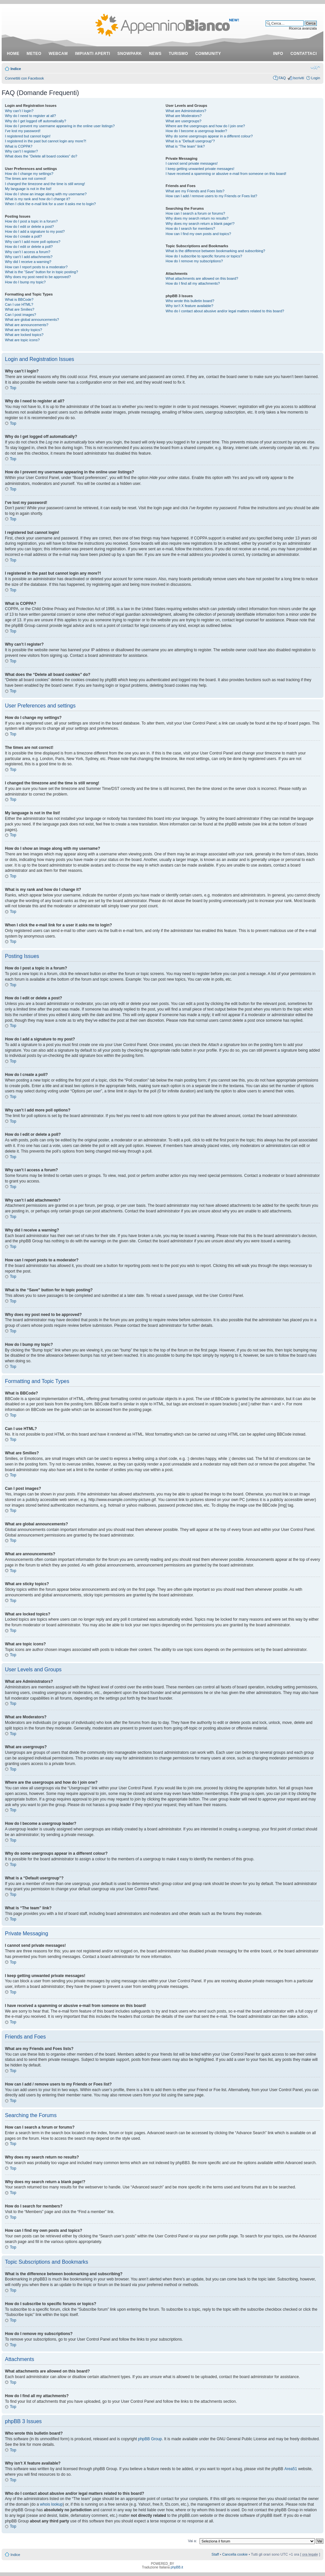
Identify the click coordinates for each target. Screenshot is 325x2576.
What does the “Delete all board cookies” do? (41, 156)
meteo (34, 53)
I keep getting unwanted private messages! (200, 169)
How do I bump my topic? (25, 282)
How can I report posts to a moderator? (36, 267)
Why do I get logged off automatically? (35, 121)
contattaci (304, 53)
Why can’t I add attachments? (29, 257)
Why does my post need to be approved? (38, 277)
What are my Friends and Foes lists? (195, 191)
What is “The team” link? (185, 146)
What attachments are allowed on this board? (202, 278)
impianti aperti (92, 53)
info (278, 53)
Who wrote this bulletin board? (190, 301)
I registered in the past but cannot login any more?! (45, 141)
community (208, 53)
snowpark (130, 53)
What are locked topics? (24, 335)
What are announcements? (26, 325)
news (155, 53)
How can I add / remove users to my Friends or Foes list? (211, 196)
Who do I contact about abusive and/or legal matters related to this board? (225, 311)
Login (315, 78)
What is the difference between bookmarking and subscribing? (215, 251)
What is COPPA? (18, 146)
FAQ (282, 78)
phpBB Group (150, 2438)
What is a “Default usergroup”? (190, 141)
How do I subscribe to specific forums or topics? (204, 256)
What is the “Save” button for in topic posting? (41, 272)
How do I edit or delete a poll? (29, 247)
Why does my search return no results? (197, 218)
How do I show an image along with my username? (46, 194)
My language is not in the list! (28, 189)
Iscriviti (298, 78)
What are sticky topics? (23, 330)
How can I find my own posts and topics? (198, 234)
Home (13, 53)
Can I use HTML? (19, 304)
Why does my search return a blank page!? (200, 224)
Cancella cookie (235, 2554)
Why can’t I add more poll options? (32, 242)
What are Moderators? (184, 116)
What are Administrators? (186, 111)
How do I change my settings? (29, 174)
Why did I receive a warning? (28, 262)
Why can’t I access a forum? (27, 252)
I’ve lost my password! (22, 131)
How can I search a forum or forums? (195, 213)
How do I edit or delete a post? (29, 226)
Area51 (290, 2468)
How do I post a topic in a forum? (31, 221)
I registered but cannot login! (28, 136)
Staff (215, 2554)
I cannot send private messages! (192, 163)
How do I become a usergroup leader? (196, 131)
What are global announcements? (32, 320)
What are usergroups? (184, 121)
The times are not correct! (25, 178)
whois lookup (51, 2504)
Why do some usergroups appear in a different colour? (209, 136)
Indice (16, 69)
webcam (58, 53)
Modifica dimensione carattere (315, 67)
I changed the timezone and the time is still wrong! (45, 184)
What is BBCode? (19, 299)
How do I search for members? (190, 228)
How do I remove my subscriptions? (194, 261)
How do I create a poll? (23, 236)
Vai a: (192, 2540)
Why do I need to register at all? (30, 116)
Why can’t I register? (21, 151)
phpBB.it (177, 2567)
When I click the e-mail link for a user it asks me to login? (50, 204)
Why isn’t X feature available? (189, 306)
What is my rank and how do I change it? (37, 199)
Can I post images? (20, 315)
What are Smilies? (19, 309)
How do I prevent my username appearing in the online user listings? (60, 126)
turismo (178, 53)
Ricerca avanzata (303, 28)
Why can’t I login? (19, 111)
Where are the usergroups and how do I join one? (205, 126)
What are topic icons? (22, 340)
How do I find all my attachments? (193, 283)
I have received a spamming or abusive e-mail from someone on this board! (226, 174)
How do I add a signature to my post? (35, 231)
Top (13, 388)
